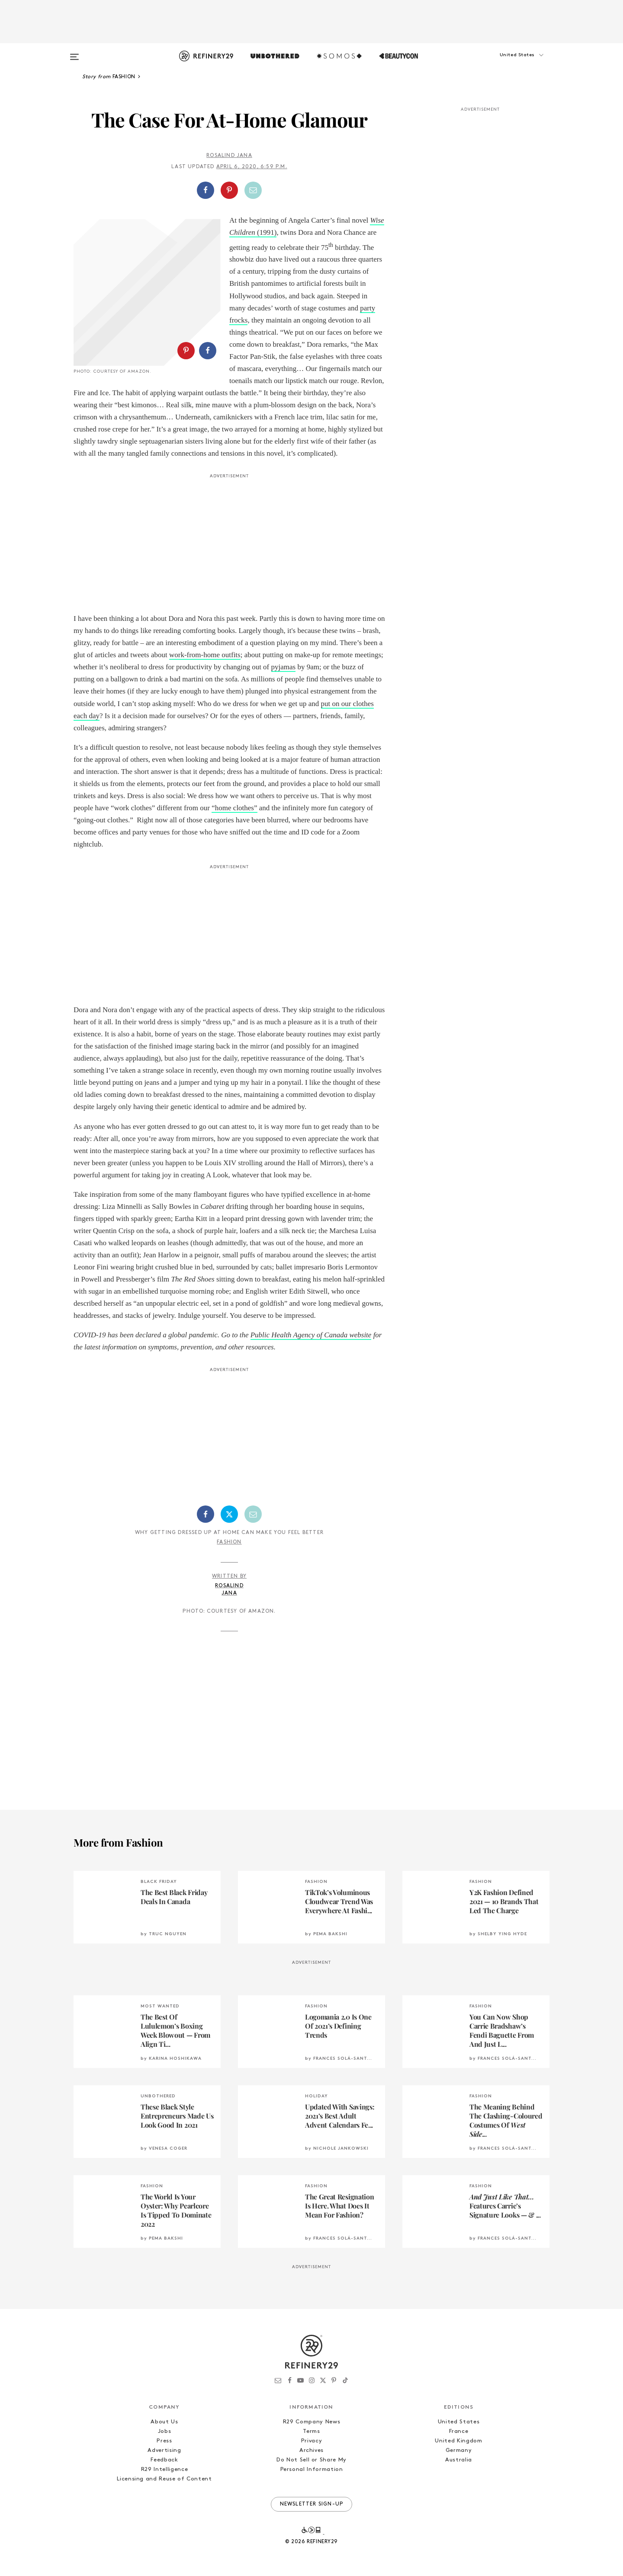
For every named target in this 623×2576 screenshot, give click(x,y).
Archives (311, 2450)
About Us (164, 2422)
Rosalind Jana (229, 155)
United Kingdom (458, 2441)
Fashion (229, 1542)
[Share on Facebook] (205, 190)
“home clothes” (234, 808)
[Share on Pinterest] (229, 190)
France (459, 2431)
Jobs (164, 2431)
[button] (506, 63)
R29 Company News (311, 2422)
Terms (311, 2431)
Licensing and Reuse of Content (164, 2479)
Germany (459, 2450)
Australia (458, 2460)
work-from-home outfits (205, 655)
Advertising (164, 2450)
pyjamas (283, 667)
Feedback (164, 2460)
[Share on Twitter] (229, 1514)
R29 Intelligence (164, 2469)
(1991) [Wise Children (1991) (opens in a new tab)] (266, 232)
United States (458, 2422)
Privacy (311, 2441)
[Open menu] (74, 52)
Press (164, 2441)
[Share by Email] (253, 190)
